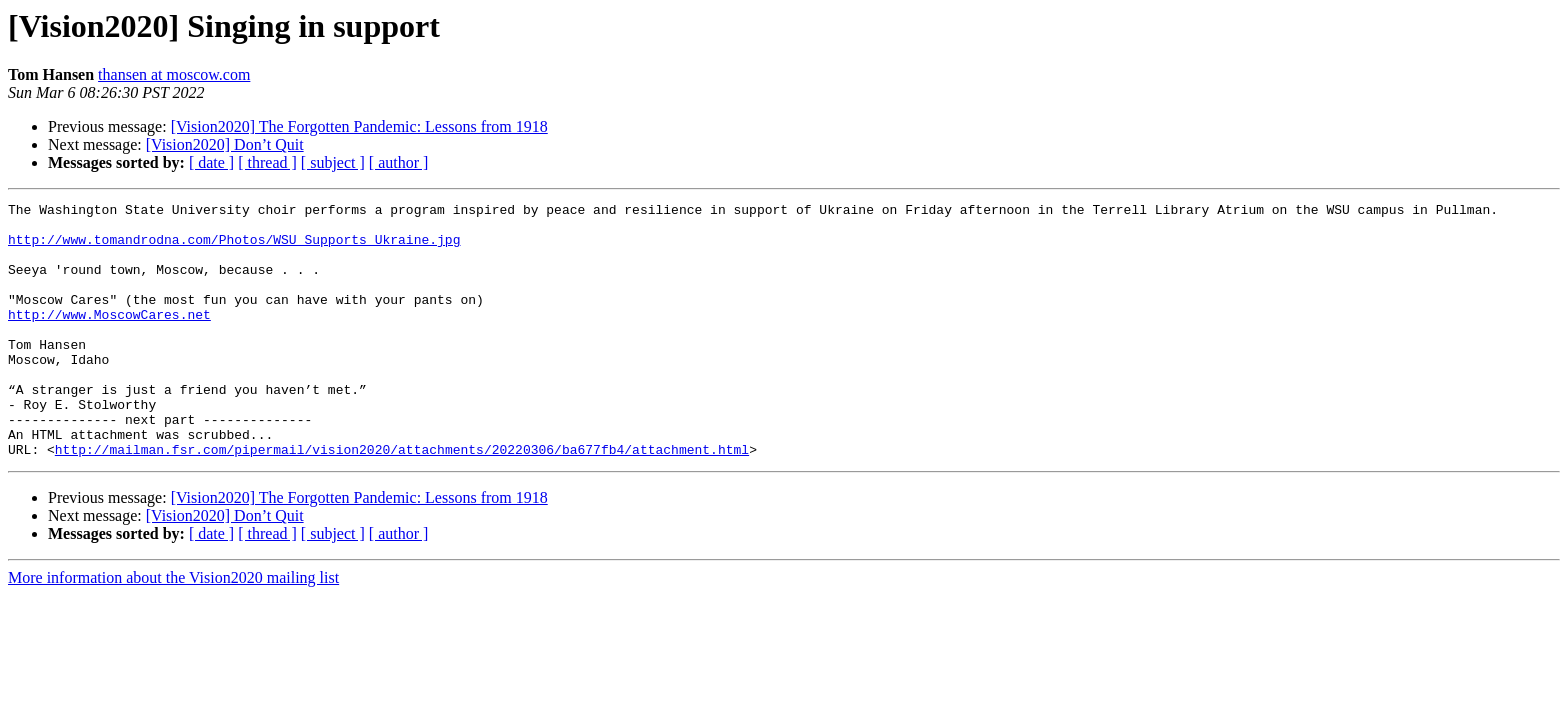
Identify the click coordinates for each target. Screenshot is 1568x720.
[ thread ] (267, 162)
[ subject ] (333, 162)
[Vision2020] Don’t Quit (225, 144)
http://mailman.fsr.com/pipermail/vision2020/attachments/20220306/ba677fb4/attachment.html (402, 500)
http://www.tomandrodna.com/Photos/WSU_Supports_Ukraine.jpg (234, 248)
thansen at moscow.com (174, 74)
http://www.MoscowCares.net (109, 338)
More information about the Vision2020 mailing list (173, 628)
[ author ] (399, 162)
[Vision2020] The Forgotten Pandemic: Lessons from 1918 (359, 126)
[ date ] (211, 162)
